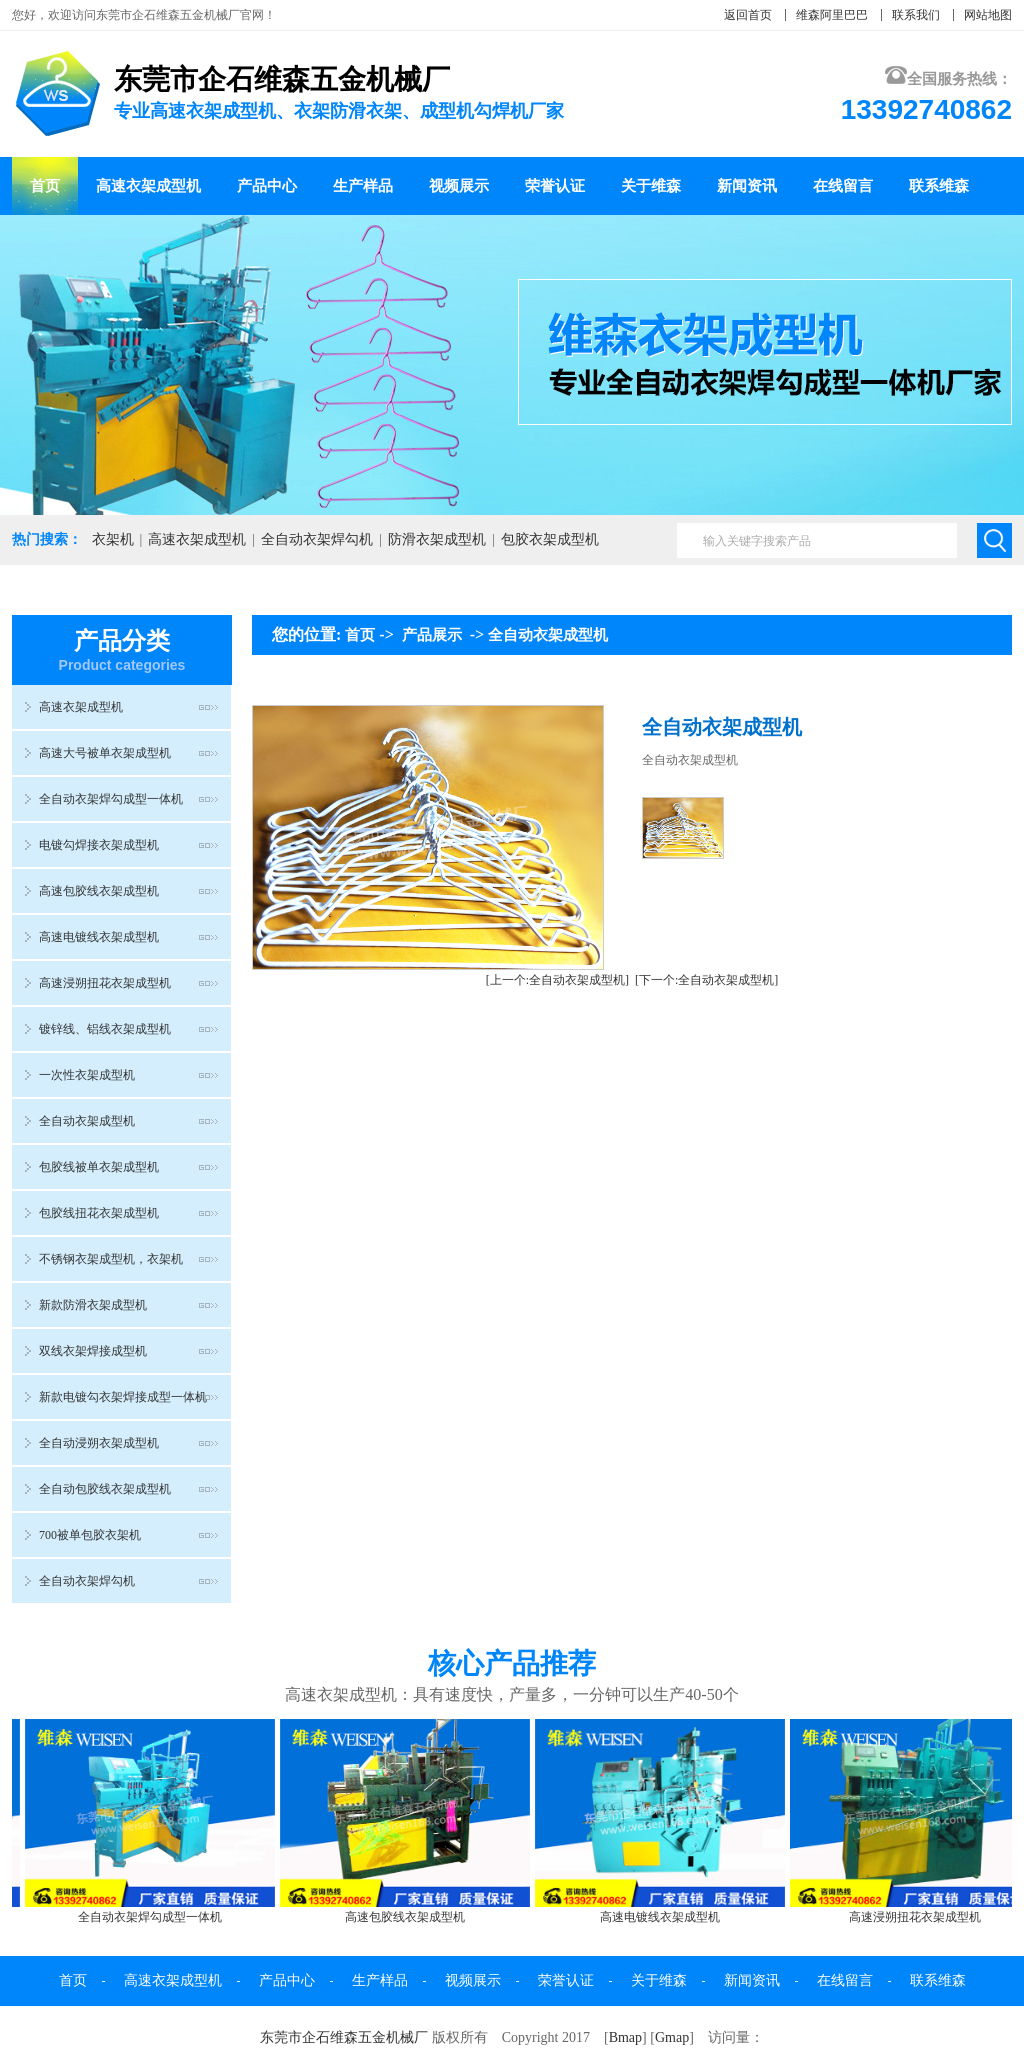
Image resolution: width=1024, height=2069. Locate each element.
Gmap (672, 2037)
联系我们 (916, 15)
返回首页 (748, 15)
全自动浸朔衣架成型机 (99, 1443)
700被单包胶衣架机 (90, 1535)
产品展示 (432, 635)
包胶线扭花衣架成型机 (99, 1213)
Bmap (625, 2037)
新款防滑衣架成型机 (93, 1305)
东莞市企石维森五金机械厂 (344, 2037)
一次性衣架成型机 (87, 1075)
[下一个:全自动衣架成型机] (706, 980)
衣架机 (113, 539)
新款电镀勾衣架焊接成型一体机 (123, 1397)
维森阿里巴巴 (832, 15)
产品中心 (267, 186)
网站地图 (988, 15)
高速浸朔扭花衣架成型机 (105, 983)
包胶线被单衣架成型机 (99, 1167)
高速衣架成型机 (148, 186)
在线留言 (843, 186)
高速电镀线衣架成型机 (99, 937)
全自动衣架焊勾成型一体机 (111, 799)
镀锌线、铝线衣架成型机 (105, 1029)
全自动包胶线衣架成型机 (105, 1489)
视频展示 (459, 186)
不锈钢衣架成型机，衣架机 (111, 1259)
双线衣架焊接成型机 (93, 1351)
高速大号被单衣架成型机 (105, 753)
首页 (45, 186)
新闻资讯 (747, 186)
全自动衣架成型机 (87, 1121)
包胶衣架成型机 (550, 539)
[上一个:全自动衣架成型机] (557, 980)
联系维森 (939, 186)
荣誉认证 (555, 186)
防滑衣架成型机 (437, 539)
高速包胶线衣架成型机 (99, 891)
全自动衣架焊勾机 (317, 539)
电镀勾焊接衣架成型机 (99, 845)
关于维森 (651, 186)
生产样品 (363, 186)
